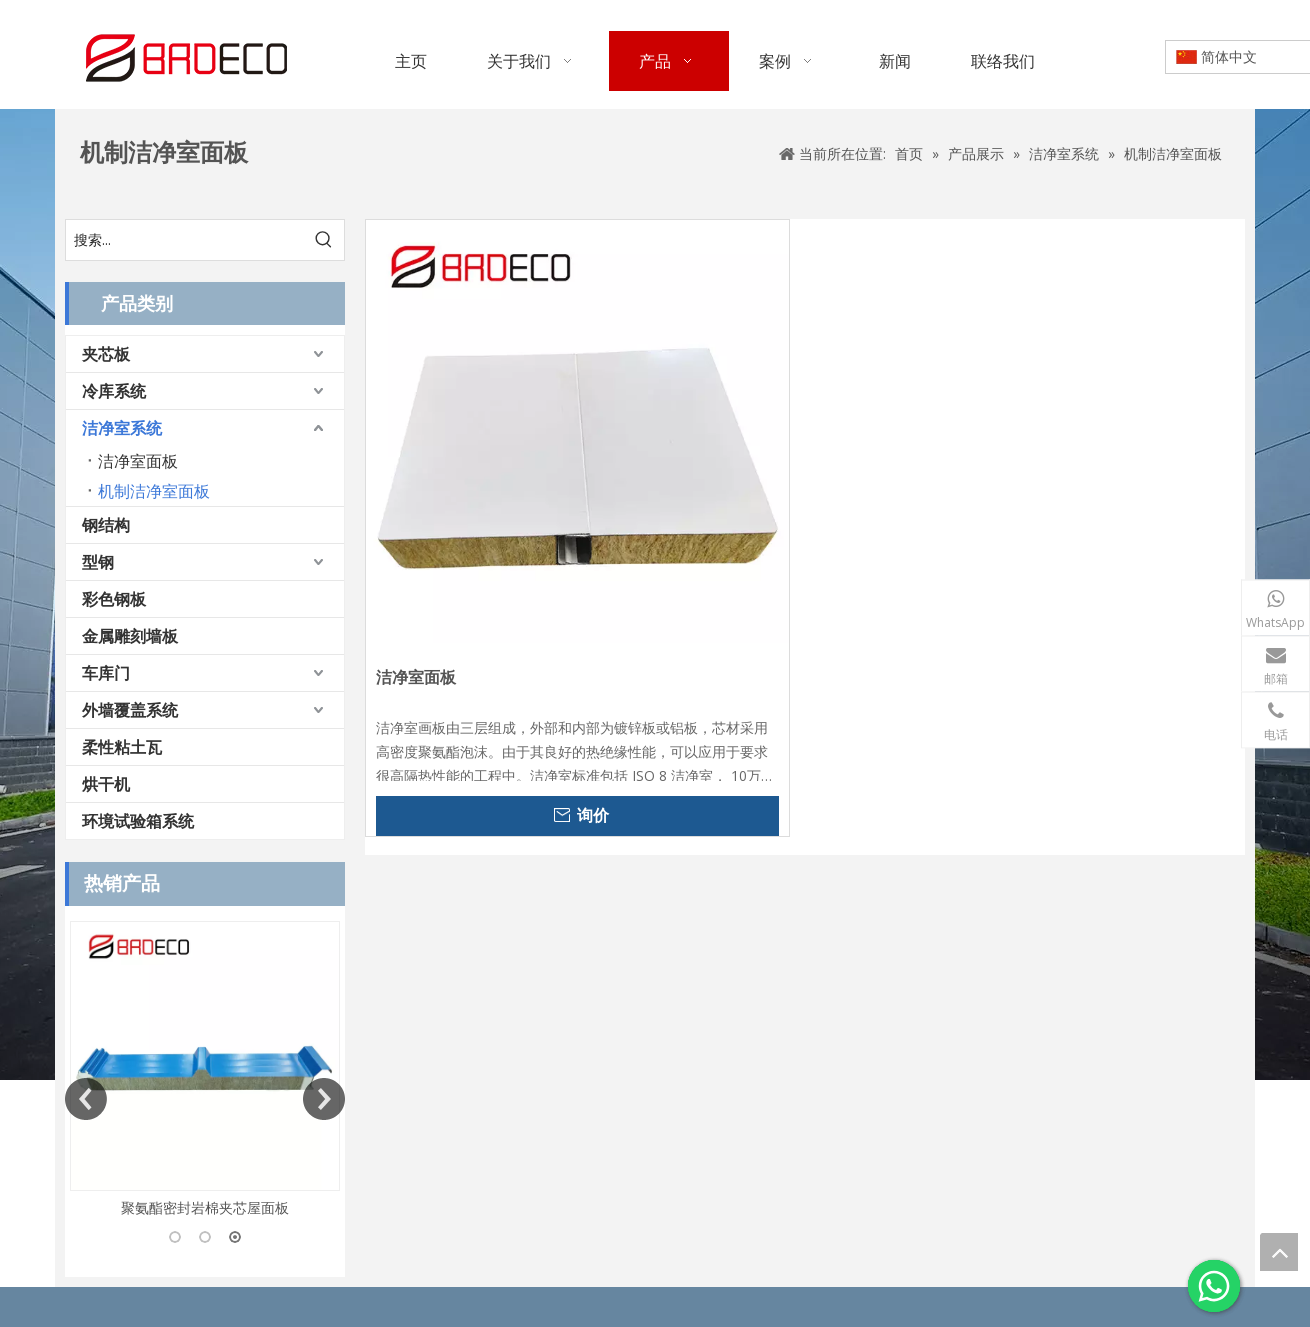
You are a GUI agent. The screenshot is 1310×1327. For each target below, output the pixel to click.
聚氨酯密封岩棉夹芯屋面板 (205, 1207)
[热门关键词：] (324, 240)
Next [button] (324, 1099)
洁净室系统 (122, 428)
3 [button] (235, 1237)
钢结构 (106, 525)
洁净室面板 (138, 461)
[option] (205, 1070)
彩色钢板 (114, 599)
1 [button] (175, 1237)
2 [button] (205, 1237)
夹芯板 (106, 354)
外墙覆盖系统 (130, 710)
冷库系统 (114, 391)
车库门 (106, 673)
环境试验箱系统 (138, 821)
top (1279, 1252)
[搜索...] (185, 240)
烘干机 (106, 784)
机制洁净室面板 (154, 491)
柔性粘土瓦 (122, 747)
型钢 (98, 562)
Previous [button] (86, 1099)
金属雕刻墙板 (130, 636)
